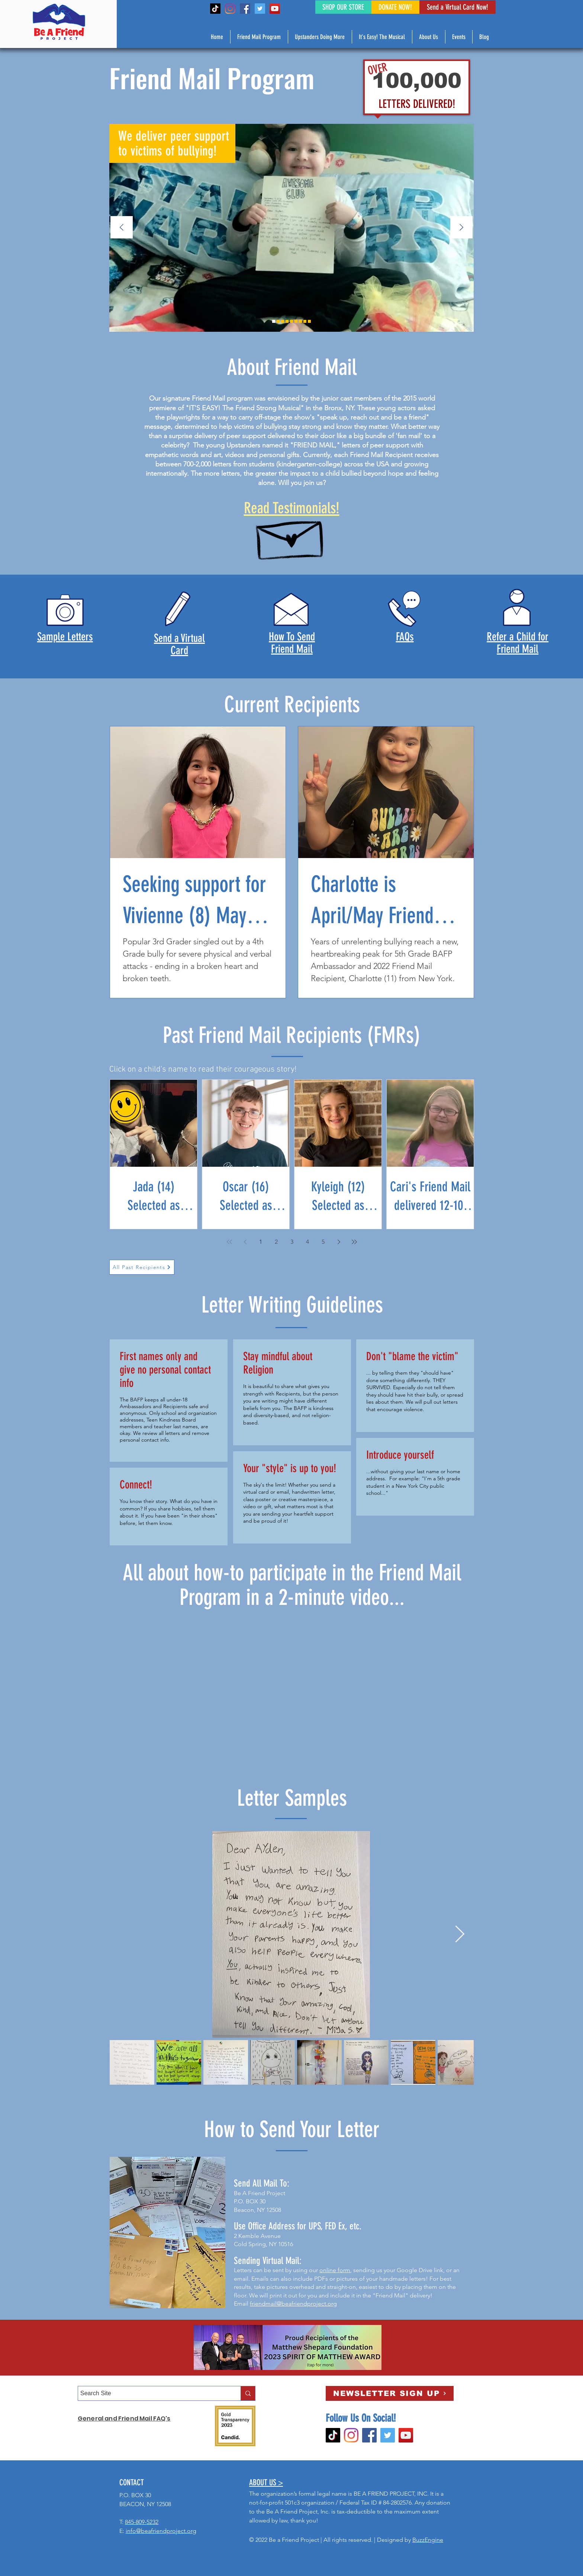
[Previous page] (245, 1242)
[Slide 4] (295, 321)
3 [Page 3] (291, 1241)
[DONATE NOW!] (395, 7)
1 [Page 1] (260, 1241)
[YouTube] (275, 8)
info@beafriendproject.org (161, 2530)
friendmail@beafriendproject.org (293, 2303)
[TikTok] (215, 8)
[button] (259, 37)
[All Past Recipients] (141, 1267)
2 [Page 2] (276, 1241)
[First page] (229, 1242)
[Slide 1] (304, 321)
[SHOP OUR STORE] (343, 7)
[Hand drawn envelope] (291, 534)
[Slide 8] (291, 321)
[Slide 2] (273, 321)
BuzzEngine (427, 2539)
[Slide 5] (287, 321)
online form (334, 2270)
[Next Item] (459, 1934)
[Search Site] (152, 2393)
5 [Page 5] (323, 1241)
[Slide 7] (309, 321)
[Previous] (121, 228)
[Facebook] (245, 8)
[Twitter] (260, 8)
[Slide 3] (282, 321)
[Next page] (338, 1242)
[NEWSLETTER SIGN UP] (390, 2393)
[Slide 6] (300, 321)
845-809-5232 (141, 2521)
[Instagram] (230, 8)
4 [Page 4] (307, 1241)
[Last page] (354, 1242)
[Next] (461, 228)
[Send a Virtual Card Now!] (457, 7)
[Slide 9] (278, 321)
